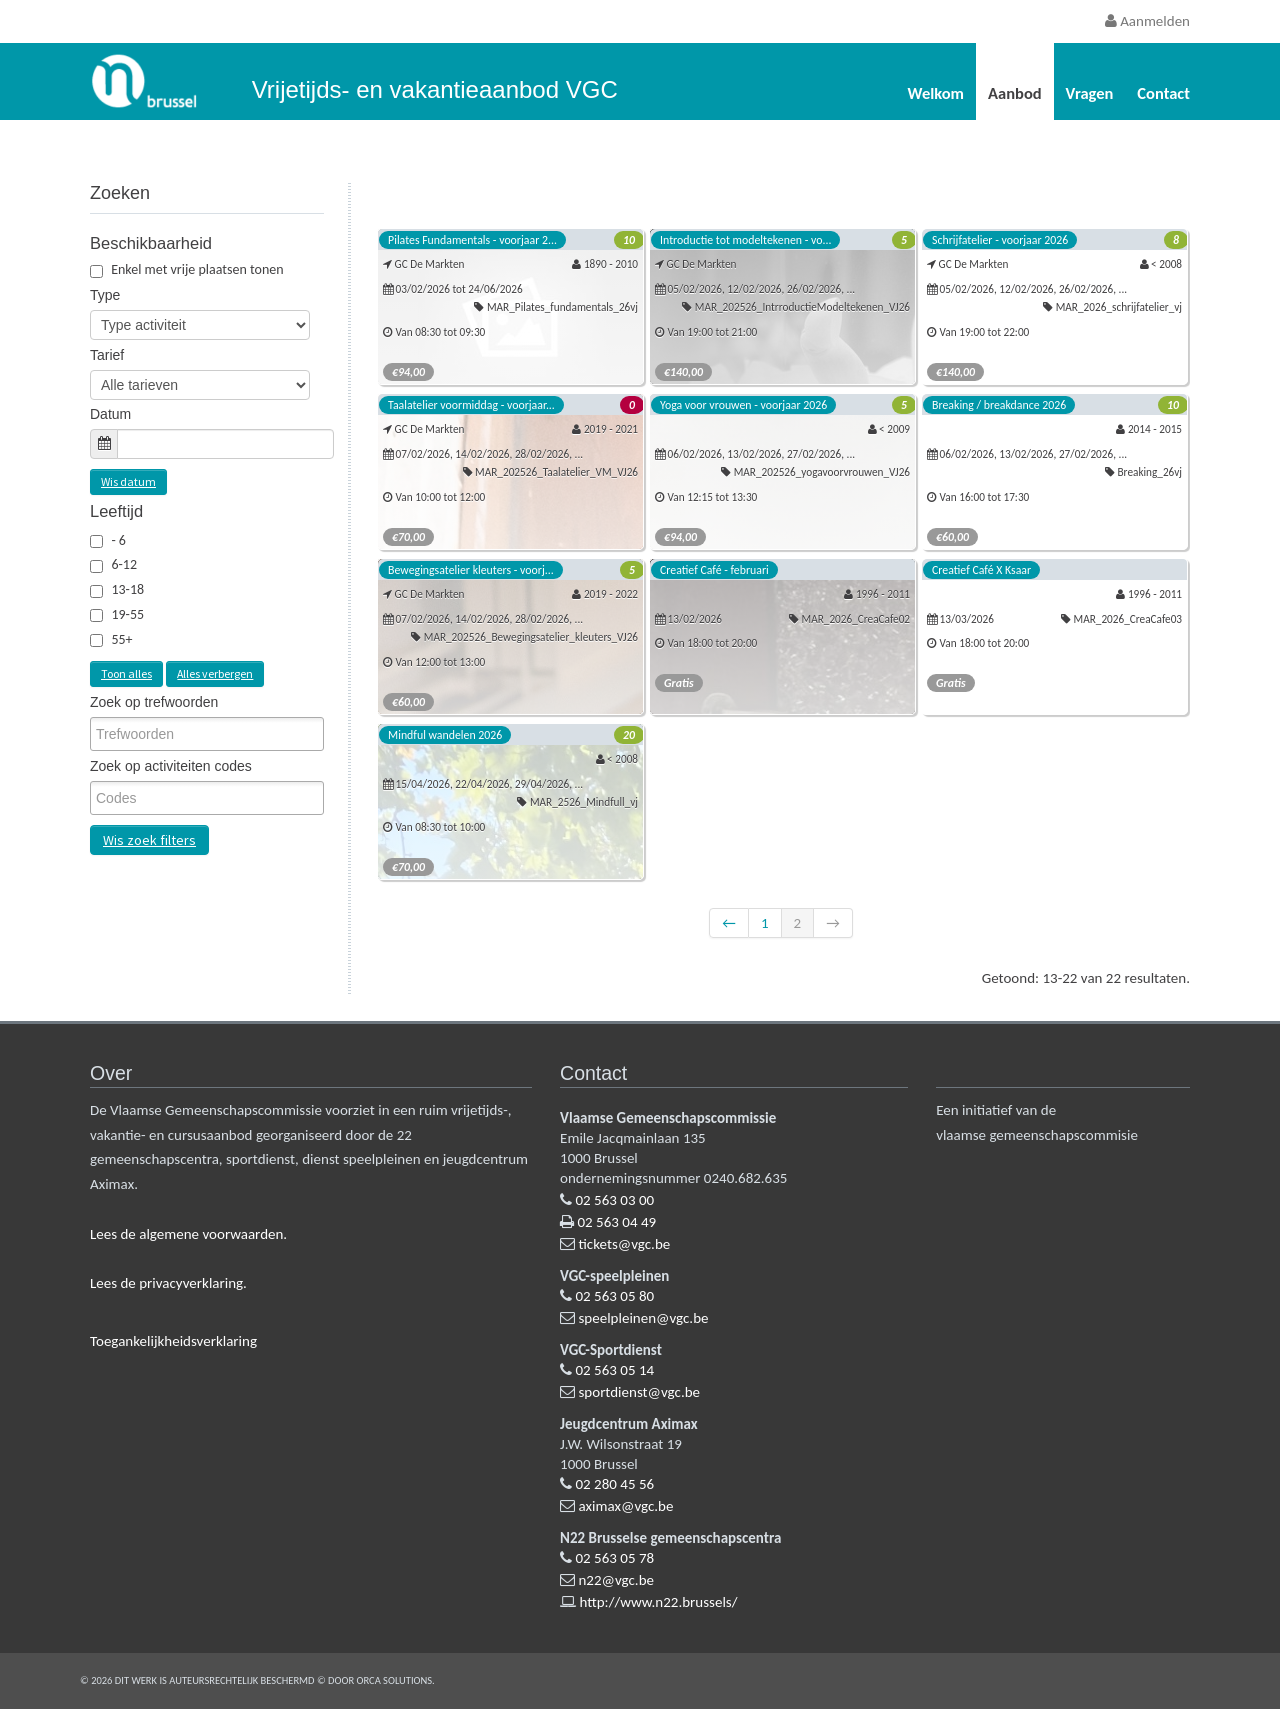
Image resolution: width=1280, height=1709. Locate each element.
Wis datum (128, 481)
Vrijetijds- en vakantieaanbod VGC (435, 89)
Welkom (936, 93)
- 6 (118, 540)
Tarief (107, 355)
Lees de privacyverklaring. (168, 1283)
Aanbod (1015, 93)
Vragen (1090, 93)
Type (105, 295)
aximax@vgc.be (625, 1506)
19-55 (127, 614)
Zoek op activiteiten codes (171, 766)
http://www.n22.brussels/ (658, 1602)
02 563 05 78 (614, 1558)
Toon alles (126, 673)
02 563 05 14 (614, 1370)
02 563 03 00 (614, 1200)
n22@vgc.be (616, 1580)
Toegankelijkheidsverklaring (173, 1341)
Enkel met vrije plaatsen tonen (187, 269)
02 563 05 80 (614, 1296)
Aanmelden (1147, 21)
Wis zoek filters (149, 840)
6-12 (124, 564)
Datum (110, 414)
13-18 (127, 589)
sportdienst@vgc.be (639, 1392)
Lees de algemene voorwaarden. (188, 1234)
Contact (1163, 93)
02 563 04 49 (616, 1222)
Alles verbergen (215, 673)
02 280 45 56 (614, 1484)
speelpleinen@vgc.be (643, 1318)
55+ (121, 639)
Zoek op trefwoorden (154, 702)
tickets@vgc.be (624, 1244)
